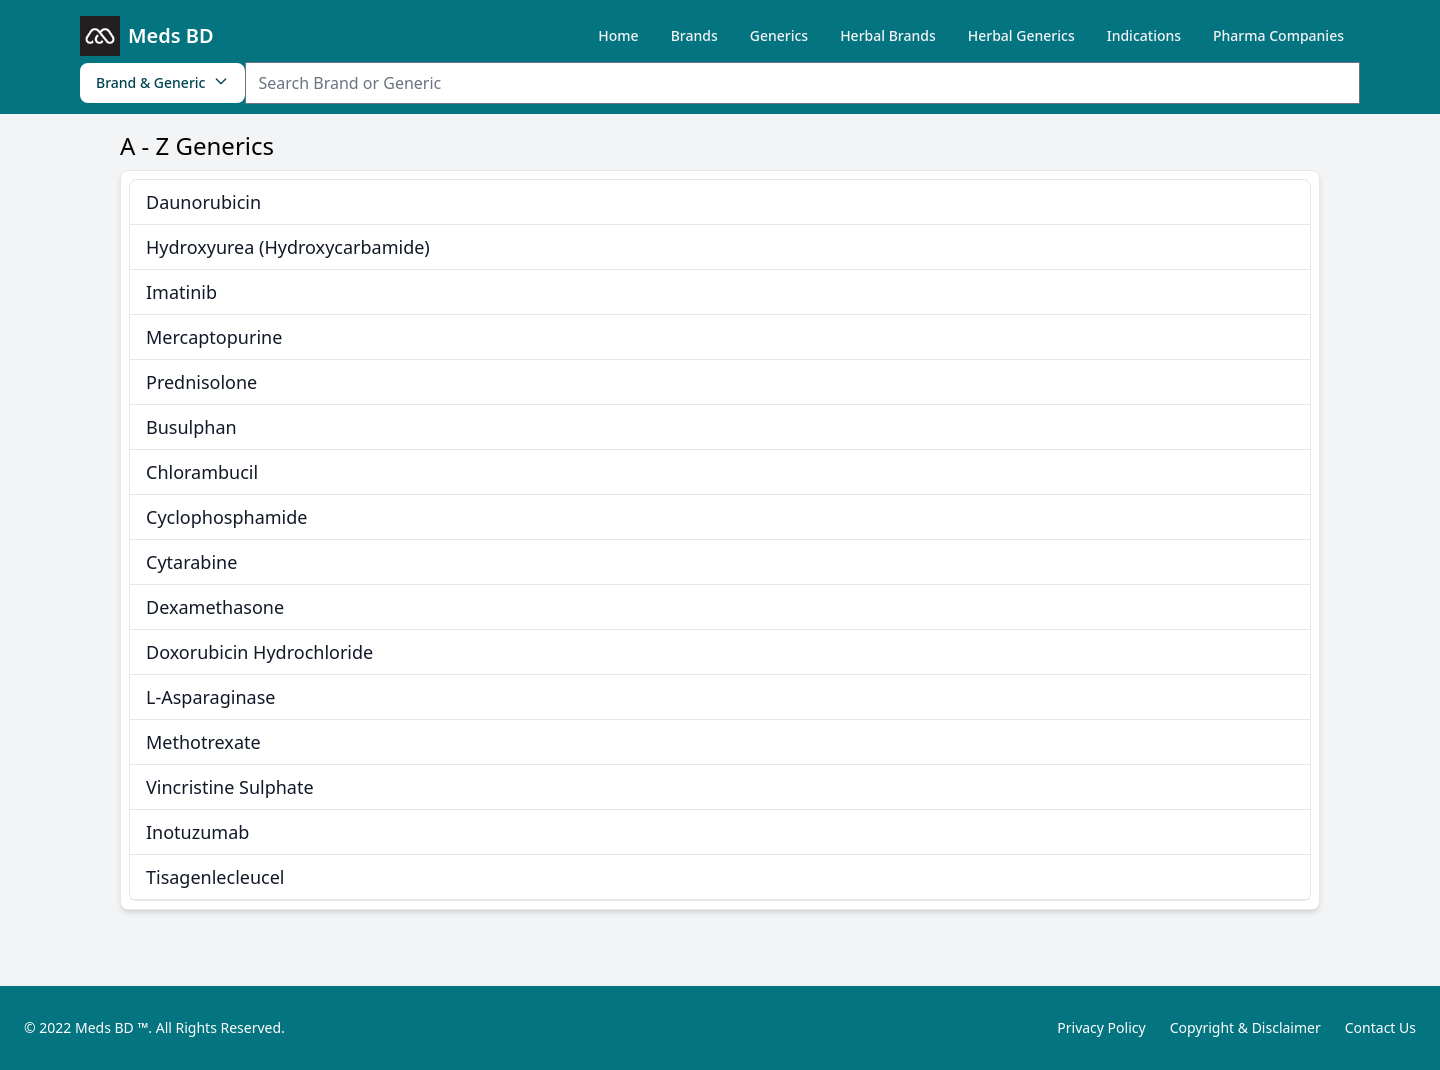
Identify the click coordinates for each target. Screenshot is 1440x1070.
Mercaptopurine (214, 337)
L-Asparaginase (210, 697)
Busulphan (191, 427)
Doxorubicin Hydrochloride (259, 652)
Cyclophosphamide (226, 517)
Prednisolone (201, 382)
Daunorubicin (203, 202)
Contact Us (1380, 1027)
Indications (1144, 35)
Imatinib (181, 292)
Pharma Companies (1278, 35)
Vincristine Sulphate (230, 787)
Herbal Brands (888, 35)
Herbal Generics (1021, 35)
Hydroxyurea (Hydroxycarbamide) (288, 247)
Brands (694, 35)
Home (618, 35)
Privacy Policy (1101, 1027)
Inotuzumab (197, 832)
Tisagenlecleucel (215, 877)
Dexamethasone (215, 607)
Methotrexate (203, 742)
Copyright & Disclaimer (1245, 1027)
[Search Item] (802, 83)
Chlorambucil (202, 472)
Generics (779, 35)
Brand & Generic (162, 82)
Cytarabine (191, 562)
